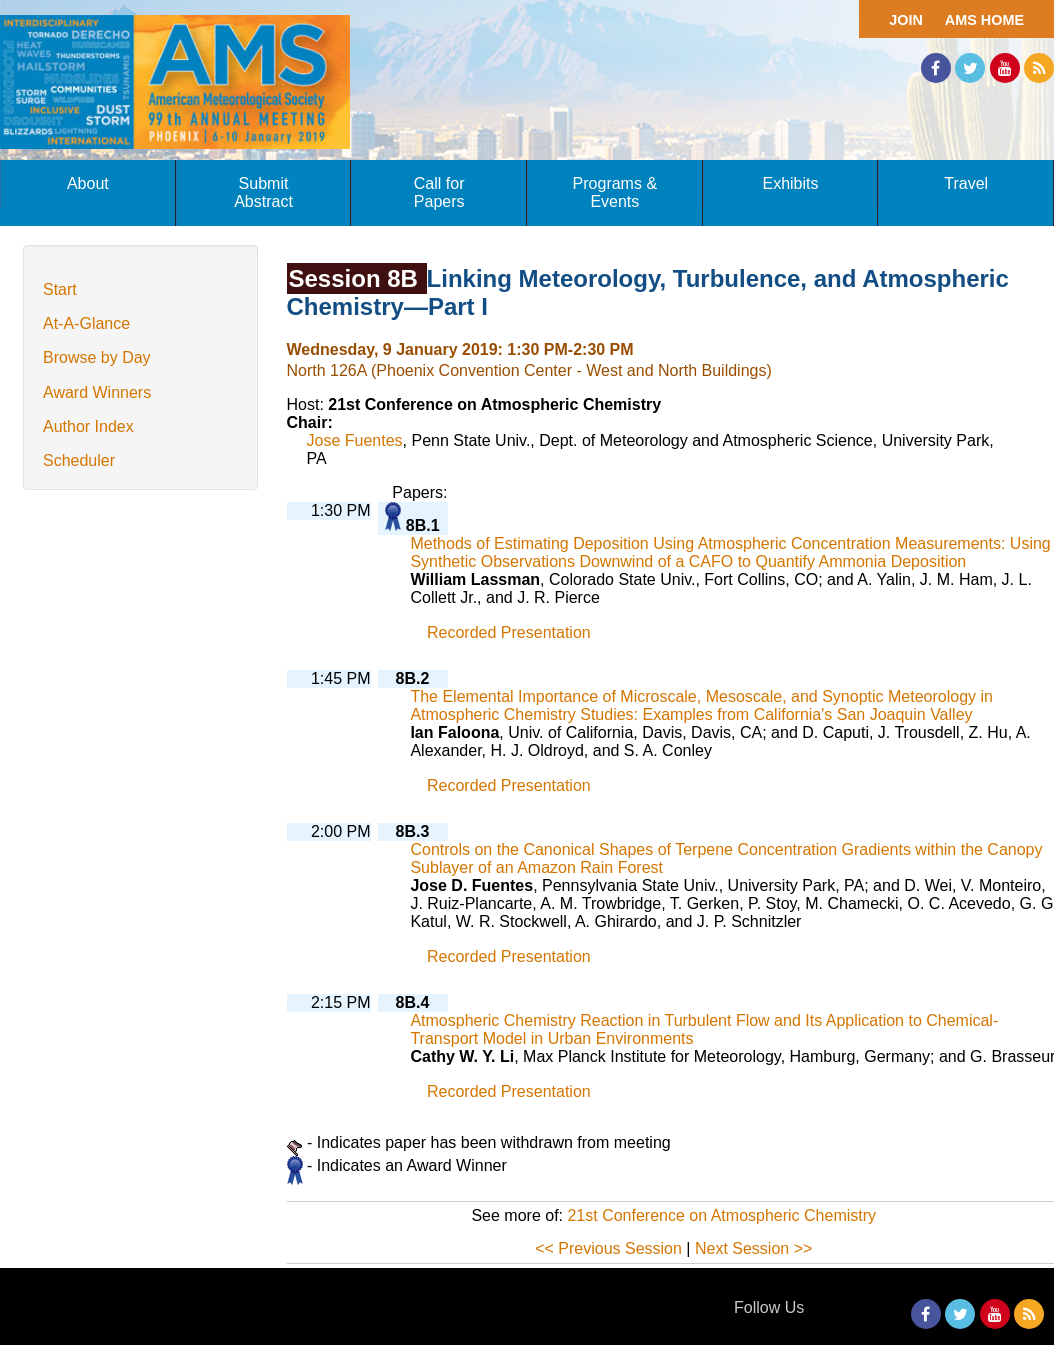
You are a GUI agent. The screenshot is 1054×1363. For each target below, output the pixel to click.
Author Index (88, 426)
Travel (966, 183)
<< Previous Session (608, 1248)
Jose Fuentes (355, 440)
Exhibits (790, 183)
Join (906, 20)
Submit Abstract (263, 192)
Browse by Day (97, 357)
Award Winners (97, 392)
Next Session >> (753, 1248)
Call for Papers (439, 192)
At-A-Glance (86, 323)
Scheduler (79, 460)
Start (60, 289)
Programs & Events (615, 192)
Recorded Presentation (509, 632)
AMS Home (984, 20)
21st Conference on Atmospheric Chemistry (721, 1215)
